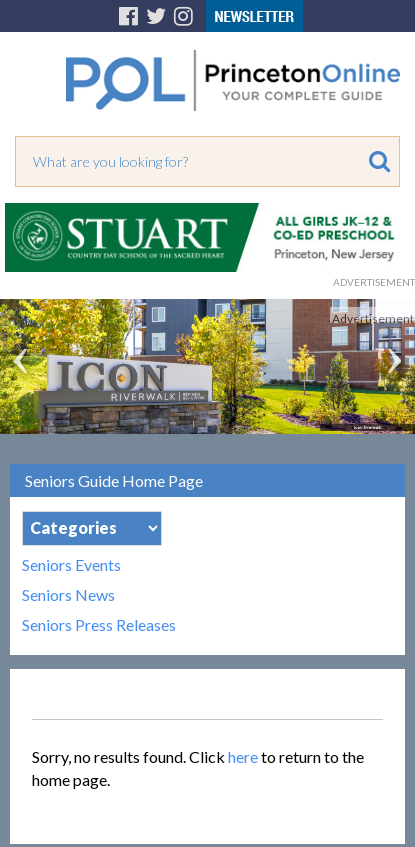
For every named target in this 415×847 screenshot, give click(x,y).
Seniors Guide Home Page (114, 480)
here (243, 756)
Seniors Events (71, 565)
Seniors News (68, 595)
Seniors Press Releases (99, 625)
